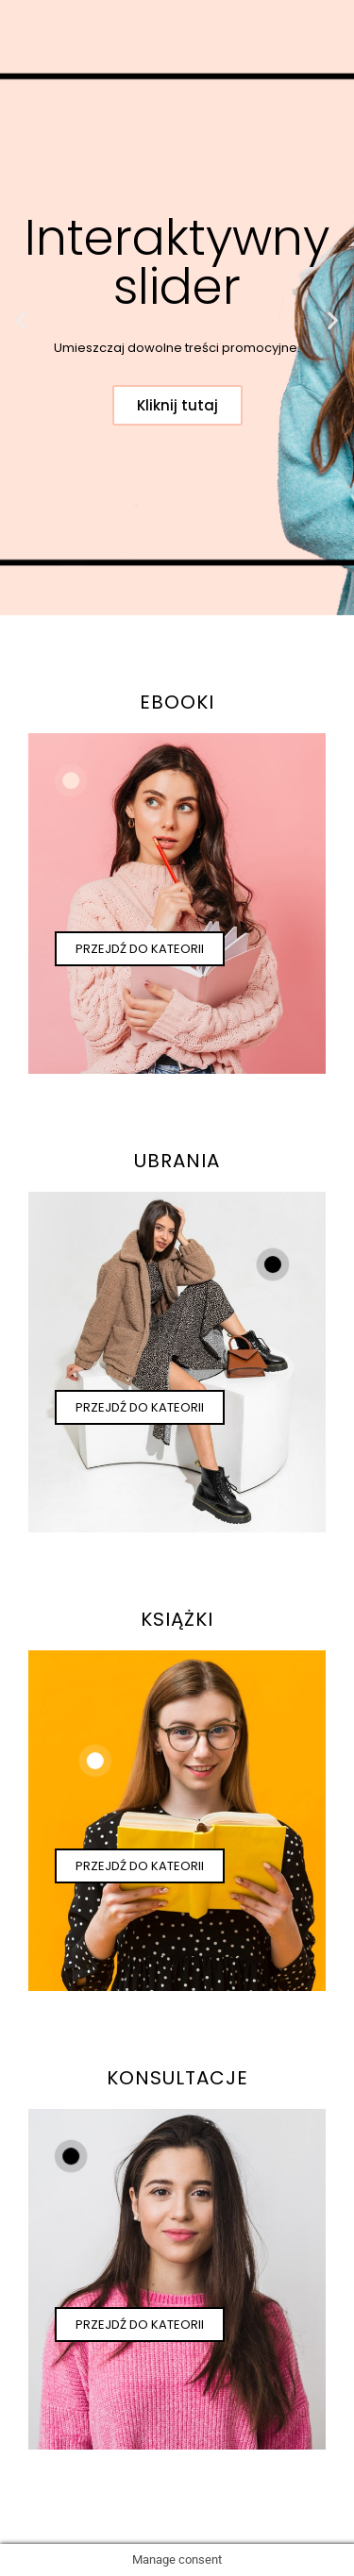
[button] (21, 319)
